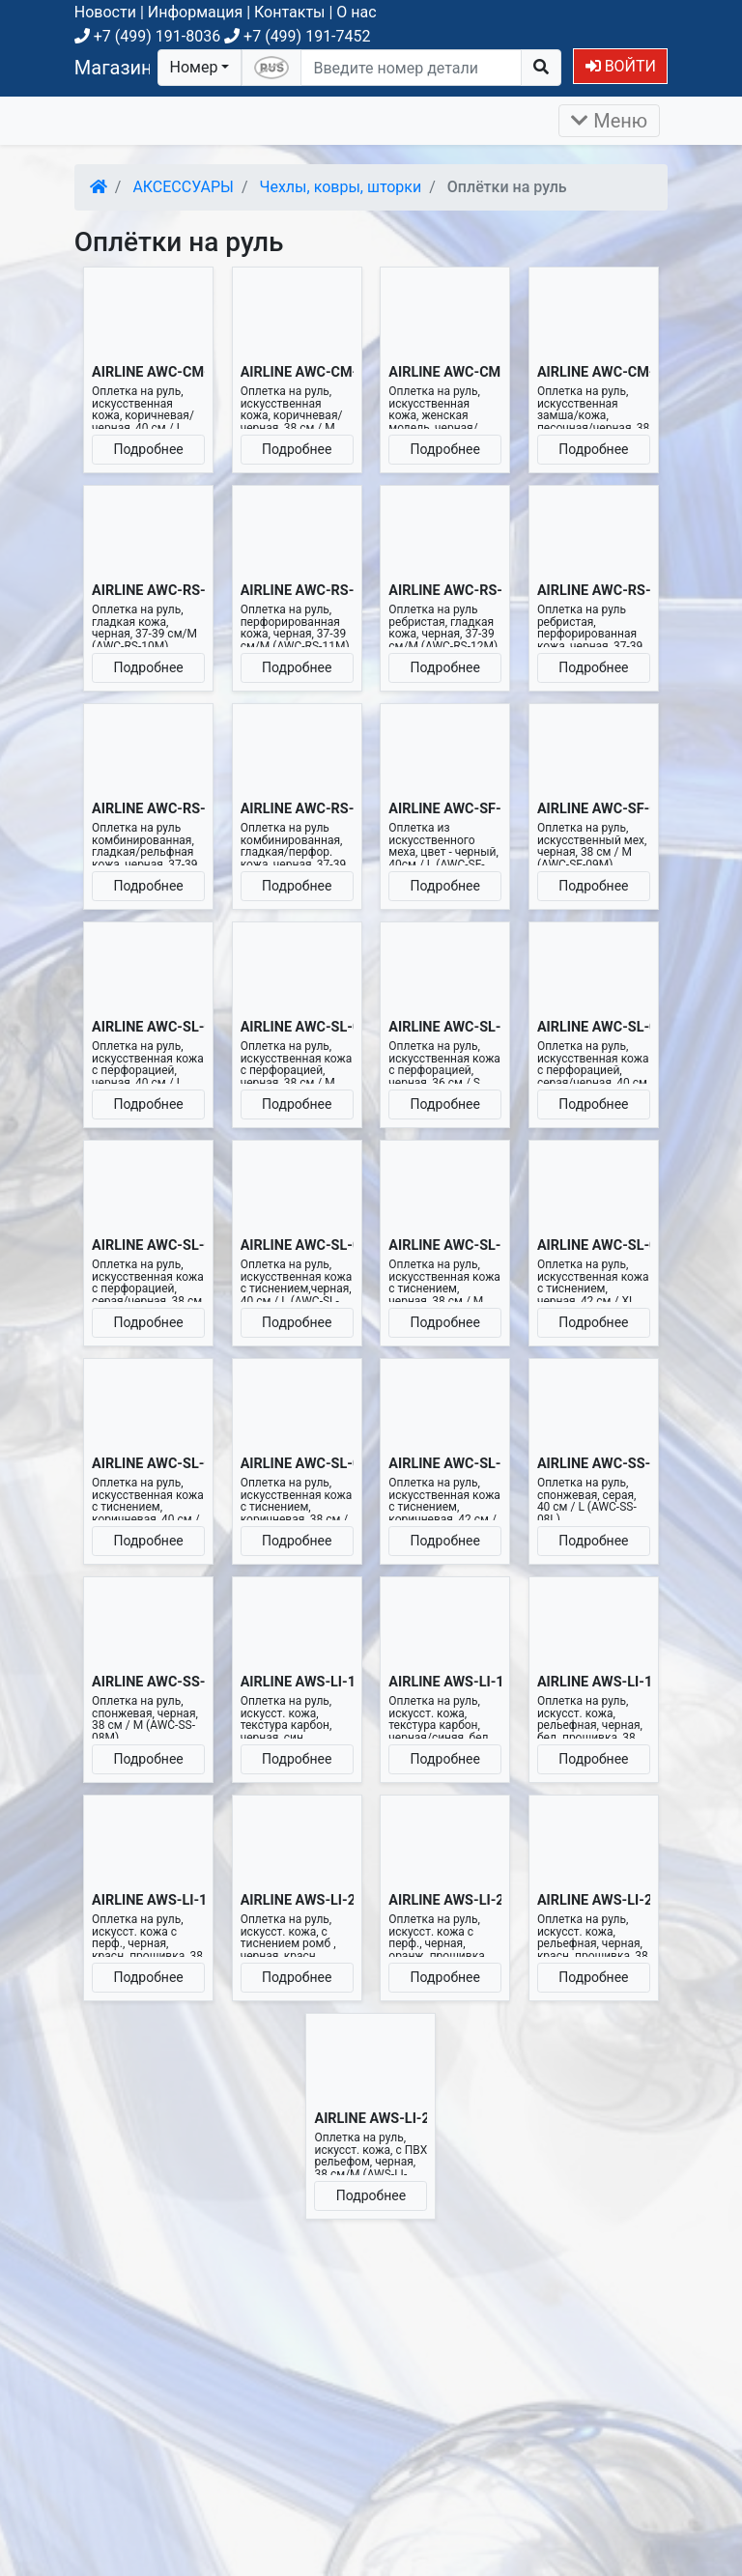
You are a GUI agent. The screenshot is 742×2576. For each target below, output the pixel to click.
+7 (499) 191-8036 (147, 36)
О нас (356, 12)
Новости (105, 12)
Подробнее (148, 449)
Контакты (289, 12)
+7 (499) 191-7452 (297, 36)
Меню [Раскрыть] (609, 120)
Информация (195, 12)
